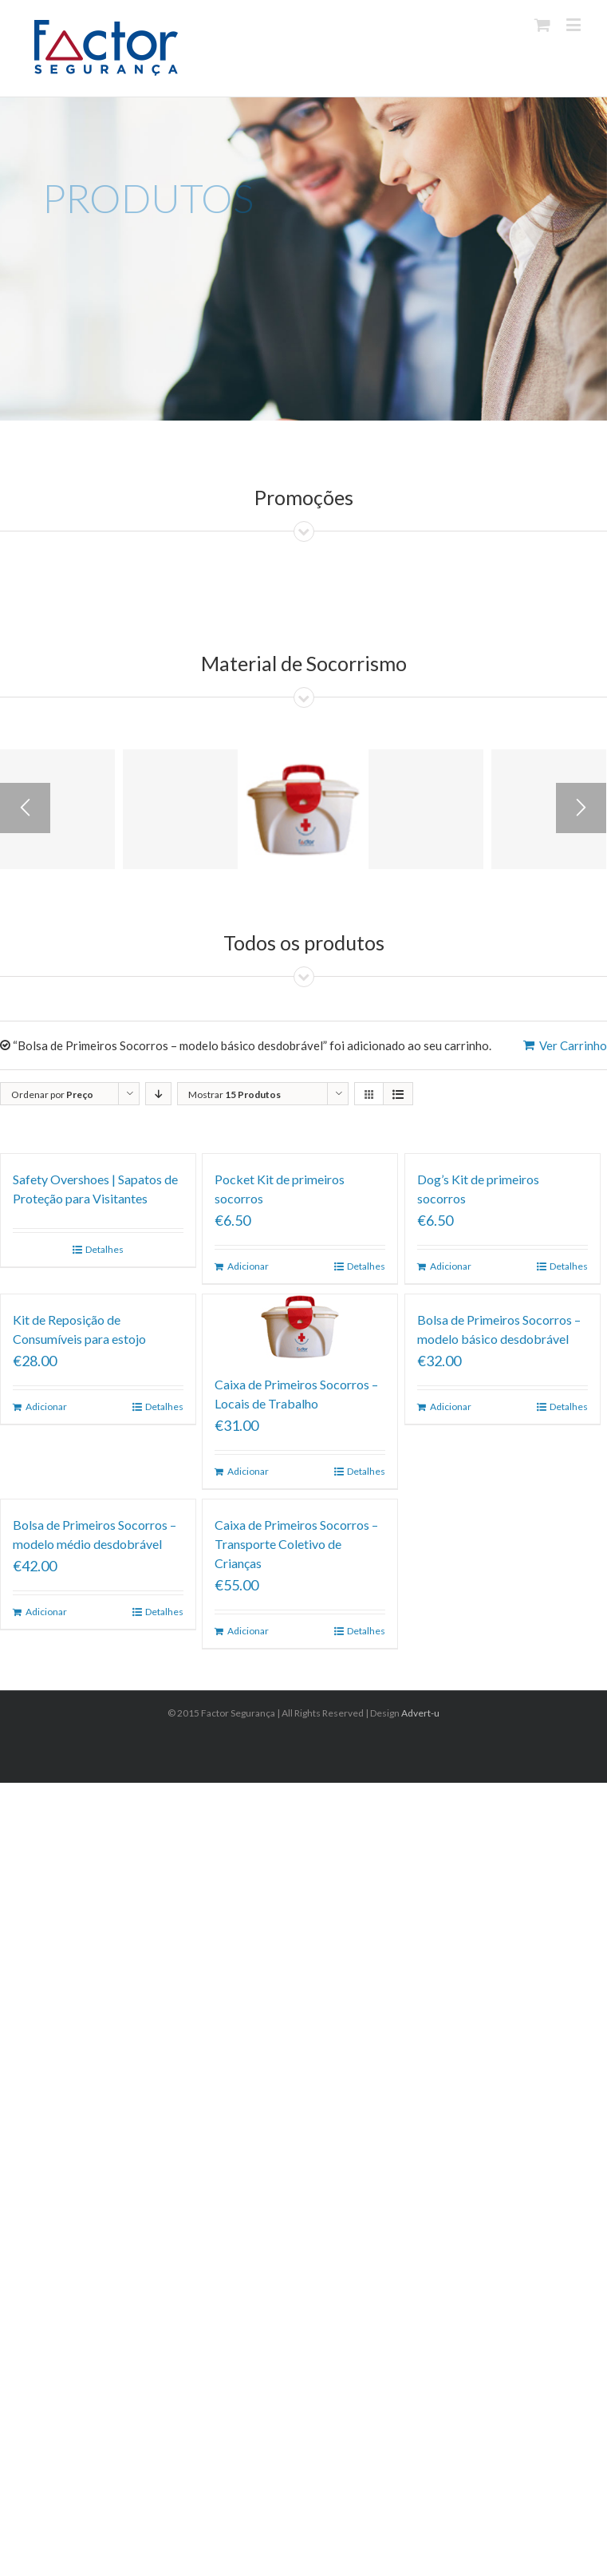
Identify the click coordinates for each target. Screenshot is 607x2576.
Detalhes (104, 1249)
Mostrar (234, 1094)
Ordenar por (52, 1094)
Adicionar (248, 1266)
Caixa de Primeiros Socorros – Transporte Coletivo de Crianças (296, 1543)
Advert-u (420, 1713)
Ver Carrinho (573, 1045)
